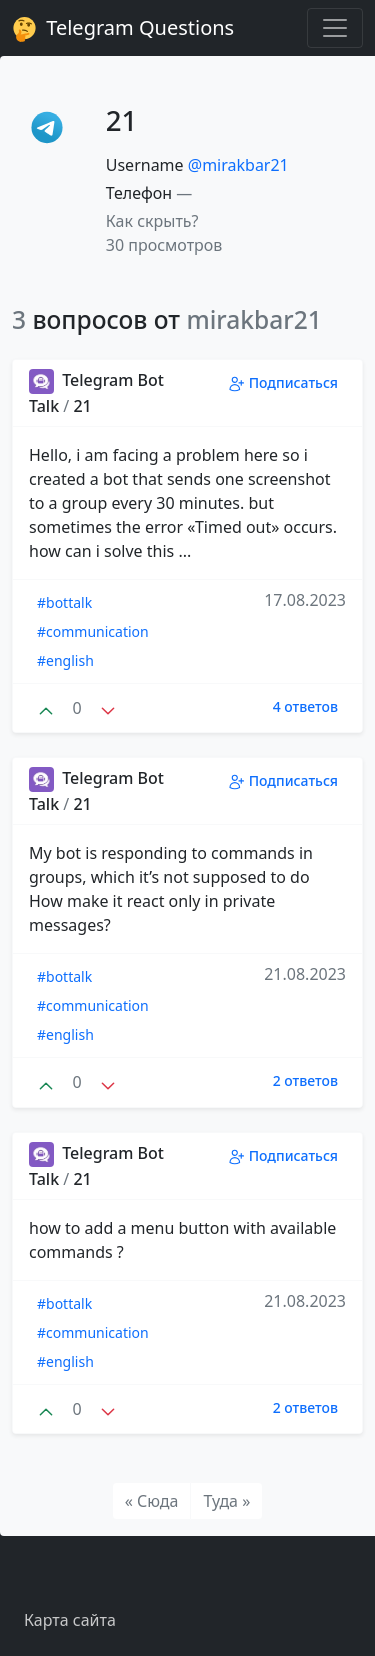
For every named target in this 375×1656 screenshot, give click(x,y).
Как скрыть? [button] (152, 221)
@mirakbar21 (238, 165)
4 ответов (305, 706)
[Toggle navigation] (335, 28)
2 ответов (305, 1080)
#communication (93, 631)
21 (82, 406)
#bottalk (64, 602)
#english (65, 660)
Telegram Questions (123, 28)
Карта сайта (70, 1620)
